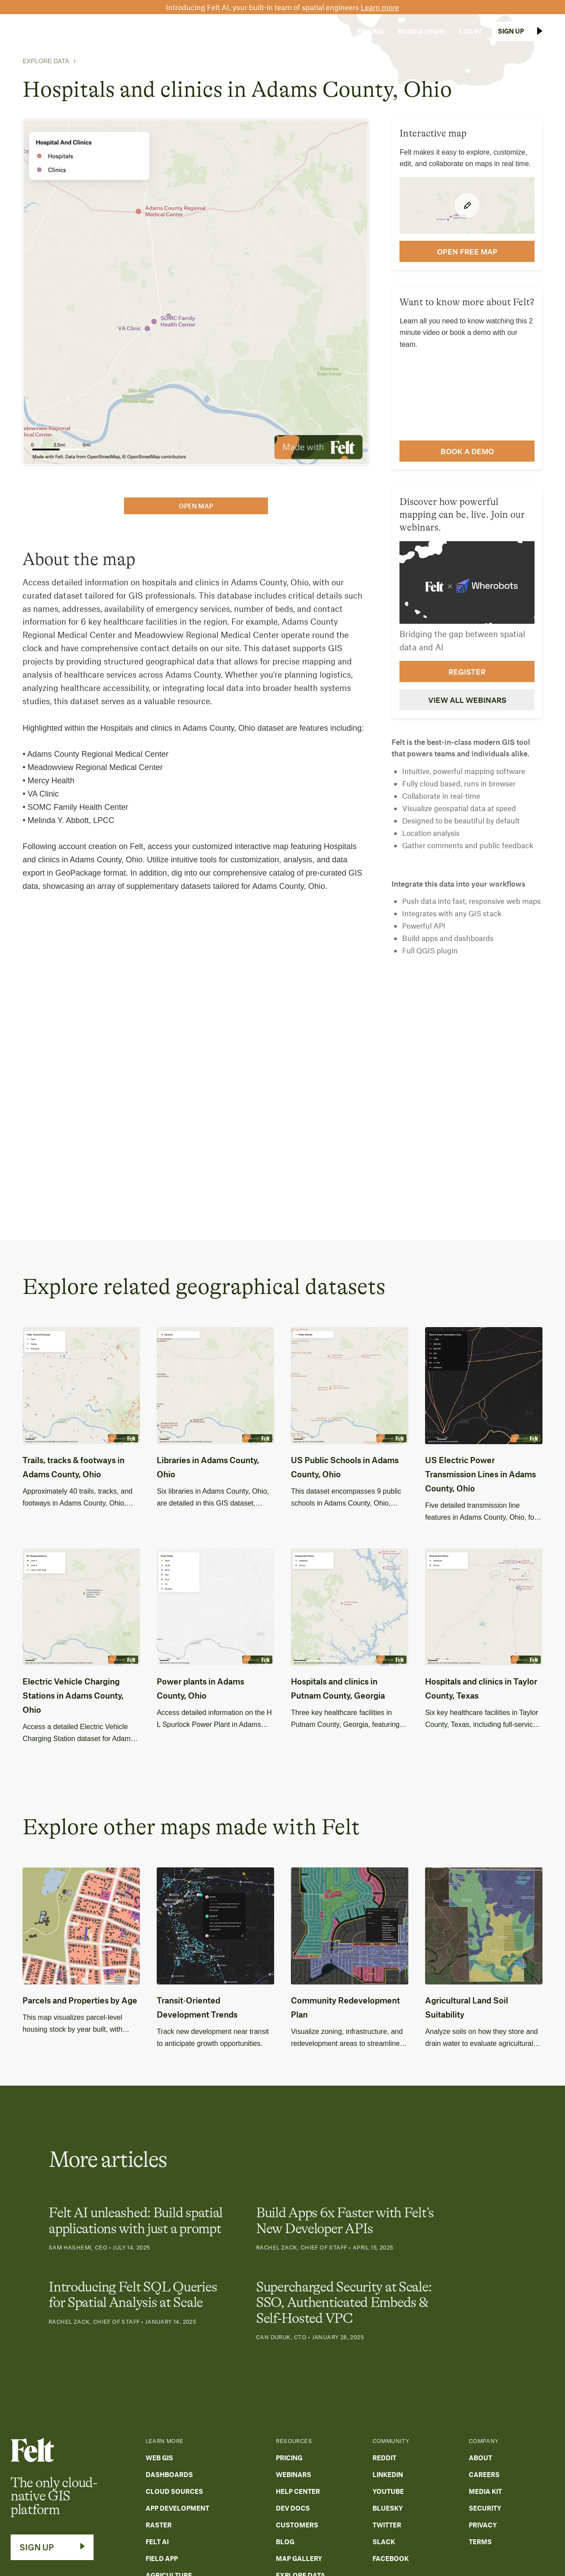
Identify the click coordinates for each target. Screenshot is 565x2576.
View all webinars (467, 699)
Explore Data (46, 60)
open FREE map (467, 251)
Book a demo (467, 451)
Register (467, 671)
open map (196, 506)
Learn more (380, 7)
